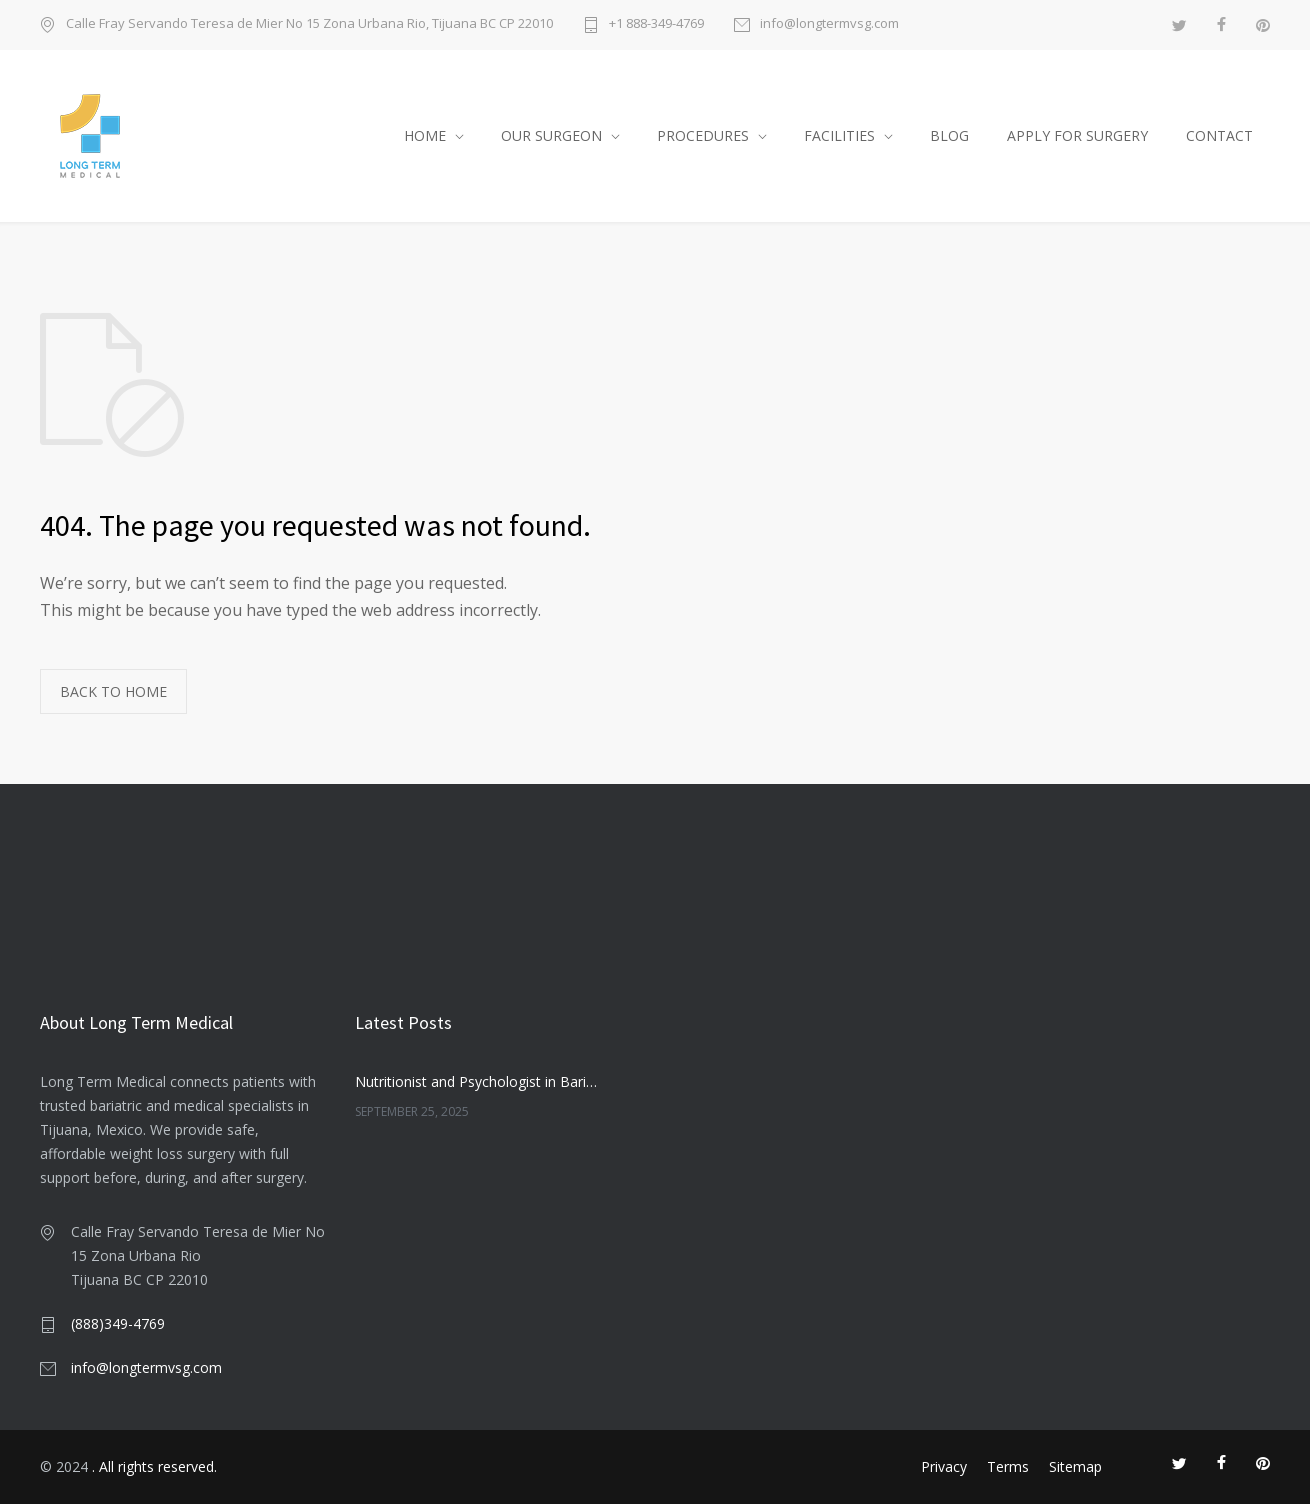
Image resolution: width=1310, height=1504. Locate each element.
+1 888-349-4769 (656, 24)
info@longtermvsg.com (829, 24)
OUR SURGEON (551, 135)
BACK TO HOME (113, 691)
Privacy (944, 1466)
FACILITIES (839, 135)
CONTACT (1219, 135)
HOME (425, 135)
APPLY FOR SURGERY (1077, 135)
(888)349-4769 (118, 1323)
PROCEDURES (703, 135)
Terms (1008, 1466)
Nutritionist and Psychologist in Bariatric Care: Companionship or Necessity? (476, 1081)
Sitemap (1075, 1466)
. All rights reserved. (154, 1466)
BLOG (949, 135)
